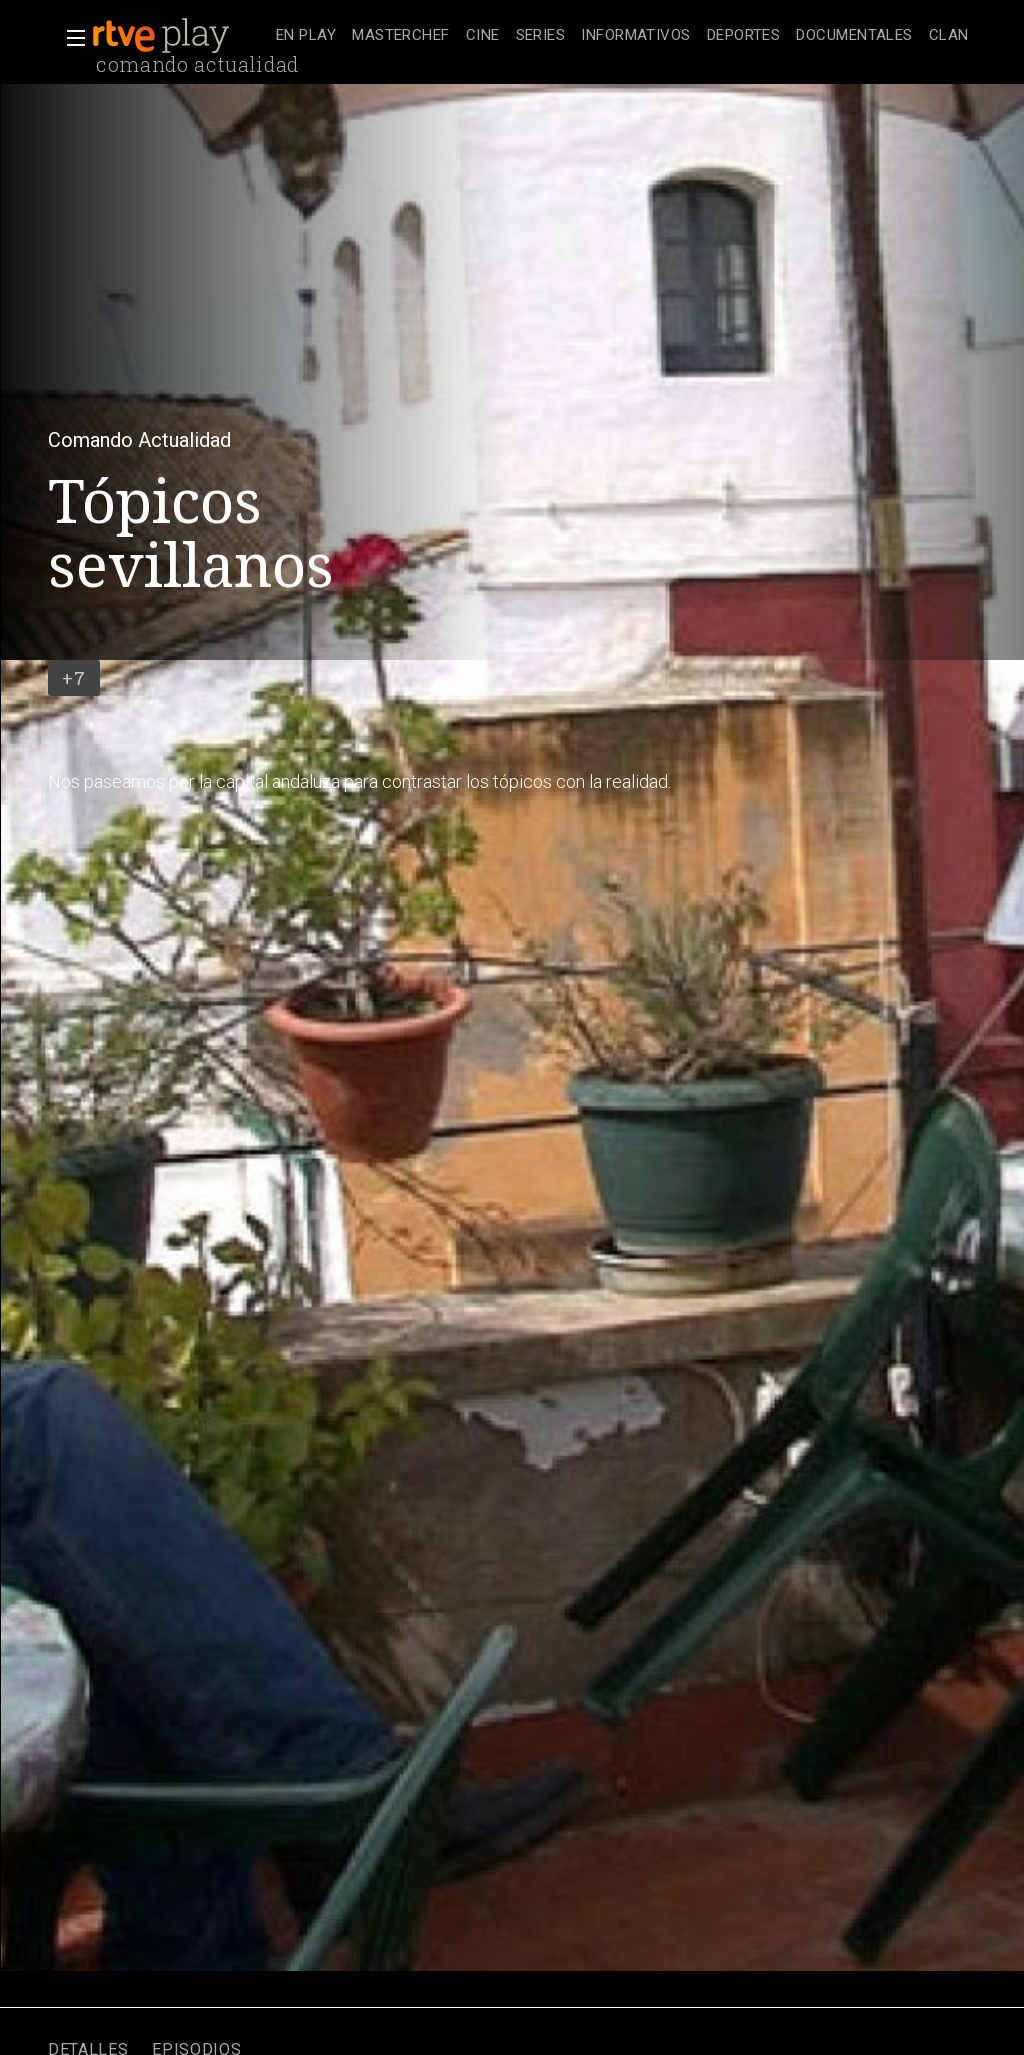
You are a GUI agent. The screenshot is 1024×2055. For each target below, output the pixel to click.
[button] (70, 38)
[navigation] (622, 36)
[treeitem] (306, 36)
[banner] (180, 36)
